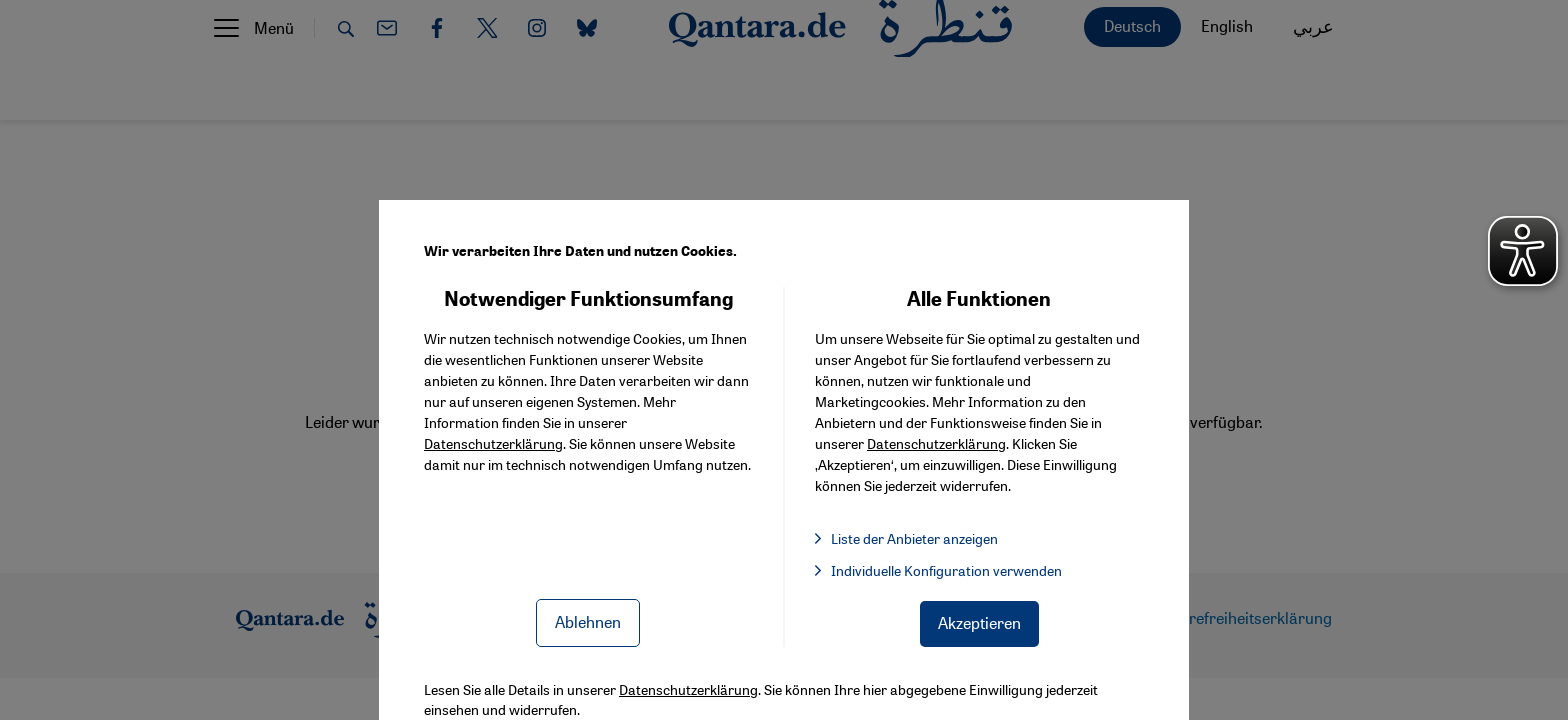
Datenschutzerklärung (493, 443)
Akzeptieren (979, 622)
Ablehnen (588, 621)
